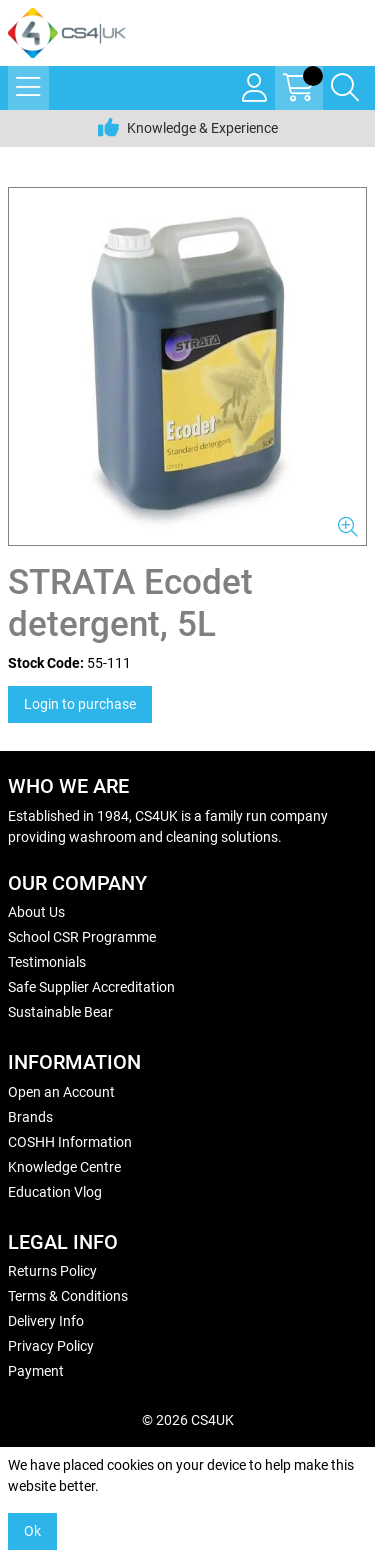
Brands (30, 1117)
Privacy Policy (51, 1346)
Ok (32, 1531)
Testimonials (47, 962)
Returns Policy (52, 1271)
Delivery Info (46, 1321)
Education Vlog (55, 1192)
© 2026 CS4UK (188, 1420)
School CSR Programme (82, 937)
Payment (36, 1371)
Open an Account (61, 1092)
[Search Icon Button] (345, 88)
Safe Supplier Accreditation (91, 987)
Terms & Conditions (68, 1296)
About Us (36, 912)
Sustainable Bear (60, 1012)
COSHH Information (70, 1142)
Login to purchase (80, 704)
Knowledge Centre (64, 1167)
